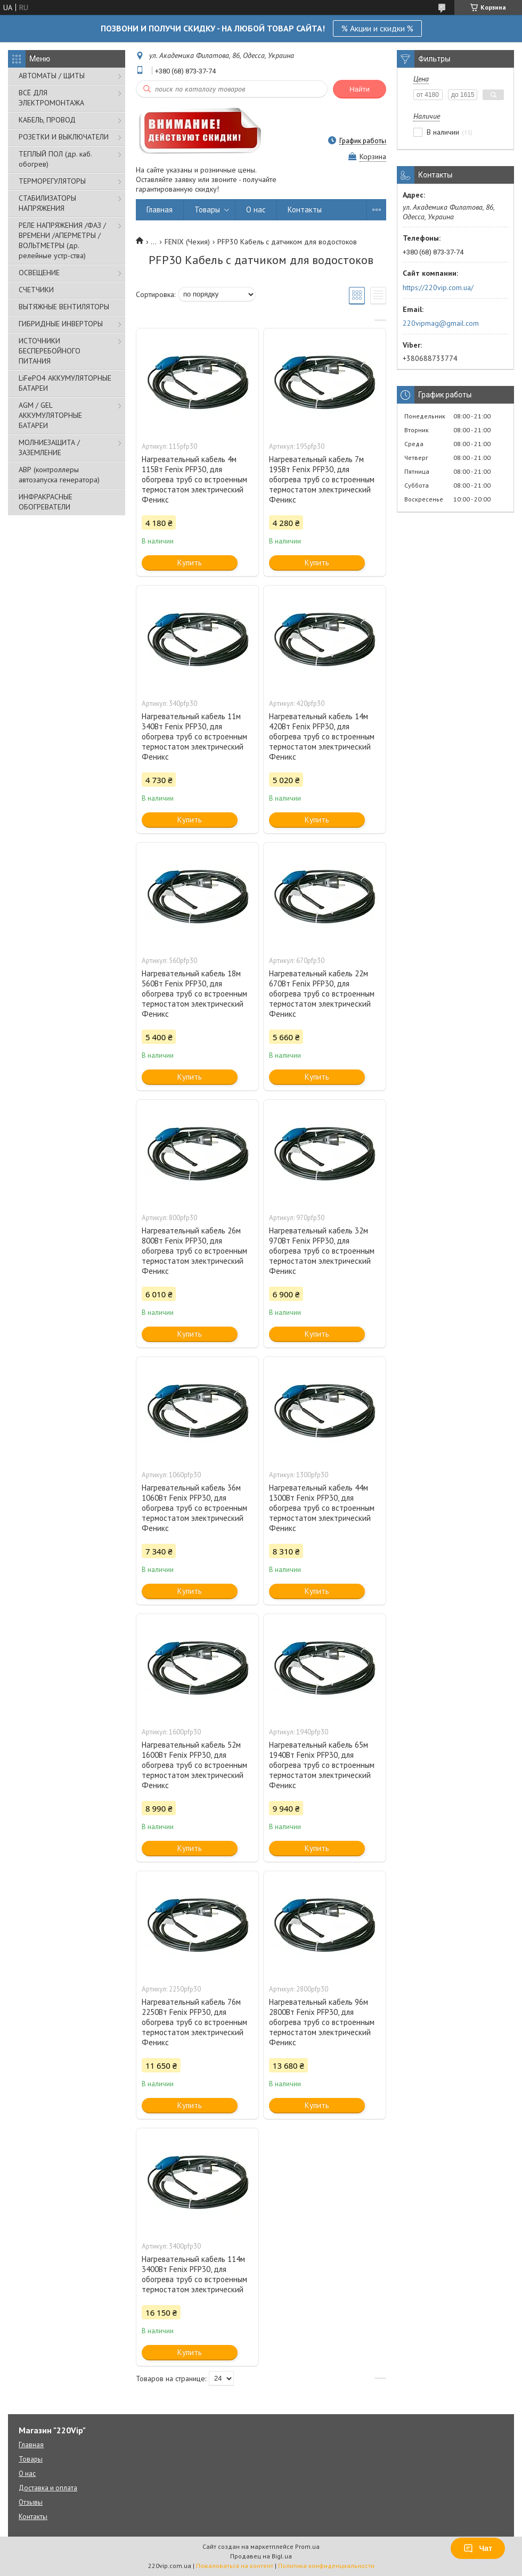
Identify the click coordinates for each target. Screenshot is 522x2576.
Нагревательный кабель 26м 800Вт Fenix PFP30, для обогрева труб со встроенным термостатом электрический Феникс (194, 1250)
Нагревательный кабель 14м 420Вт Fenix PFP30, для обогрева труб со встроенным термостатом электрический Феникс (321, 736)
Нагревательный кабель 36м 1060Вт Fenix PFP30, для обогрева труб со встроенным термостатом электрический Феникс (194, 1508)
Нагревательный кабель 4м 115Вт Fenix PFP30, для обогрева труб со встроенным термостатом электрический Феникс (194, 479)
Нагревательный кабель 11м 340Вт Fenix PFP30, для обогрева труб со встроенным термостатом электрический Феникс (194, 736)
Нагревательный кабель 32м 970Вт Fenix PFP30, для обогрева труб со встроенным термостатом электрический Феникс (321, 1250)
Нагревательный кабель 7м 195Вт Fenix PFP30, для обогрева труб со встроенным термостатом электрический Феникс (321, 479)
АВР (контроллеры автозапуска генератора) (59, 474)
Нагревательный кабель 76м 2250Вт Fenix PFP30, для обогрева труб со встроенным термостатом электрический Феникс (194, 2022)
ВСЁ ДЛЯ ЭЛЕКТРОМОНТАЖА (51, 98)
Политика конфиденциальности (326, 2566)
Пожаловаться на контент (234, 2566)
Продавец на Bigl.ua (261, 2556)
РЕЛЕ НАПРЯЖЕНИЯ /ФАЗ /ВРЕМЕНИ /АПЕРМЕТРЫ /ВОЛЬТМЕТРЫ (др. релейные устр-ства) (62, 240)
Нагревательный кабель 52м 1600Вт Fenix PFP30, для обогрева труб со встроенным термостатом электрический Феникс (194, 1765)
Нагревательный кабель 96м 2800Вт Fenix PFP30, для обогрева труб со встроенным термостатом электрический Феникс (321, 2022)
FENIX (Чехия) (187, 241)
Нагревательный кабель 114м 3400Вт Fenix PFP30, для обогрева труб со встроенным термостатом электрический (194, 2274)
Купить (189, 562)
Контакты (305, 209)
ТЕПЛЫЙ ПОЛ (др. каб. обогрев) (55, 159)
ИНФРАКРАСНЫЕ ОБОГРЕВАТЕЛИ (45, 502)
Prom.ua (307, 2546)
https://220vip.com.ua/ (438, 287)
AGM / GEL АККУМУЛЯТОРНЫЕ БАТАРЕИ (50, 415)
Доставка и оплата (48, 2487)
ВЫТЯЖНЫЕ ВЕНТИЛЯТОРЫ (64, 306)
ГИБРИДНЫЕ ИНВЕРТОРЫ (61, 323)
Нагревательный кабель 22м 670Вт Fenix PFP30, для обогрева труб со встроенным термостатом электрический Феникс (321, 993)
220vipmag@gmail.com (441, 323)
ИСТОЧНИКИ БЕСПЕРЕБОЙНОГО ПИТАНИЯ (49, 351)
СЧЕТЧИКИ (36, 289)
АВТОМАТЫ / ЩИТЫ (52, 75)
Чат (477, 2548)
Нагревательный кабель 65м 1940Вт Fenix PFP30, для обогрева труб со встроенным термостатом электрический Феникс (321, 1765)
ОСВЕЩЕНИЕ (39, 272)
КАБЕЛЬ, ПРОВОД (47, 120)
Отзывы (31, 2502)
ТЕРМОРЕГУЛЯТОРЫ (52, 181)
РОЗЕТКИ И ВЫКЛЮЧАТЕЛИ (64, 137)
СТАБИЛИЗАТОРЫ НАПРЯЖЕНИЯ (47, 203)
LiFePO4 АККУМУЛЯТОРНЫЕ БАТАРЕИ (65, 383)
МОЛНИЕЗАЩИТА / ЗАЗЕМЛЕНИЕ (49, 447)
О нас (256, 209)
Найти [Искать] (359, 89)
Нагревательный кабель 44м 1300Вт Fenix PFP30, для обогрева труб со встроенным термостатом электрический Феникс (321, 1508)
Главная (159, 209)
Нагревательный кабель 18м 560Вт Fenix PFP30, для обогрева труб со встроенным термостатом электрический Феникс (194, 993)
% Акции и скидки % (377, 28)
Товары (207, 209)
